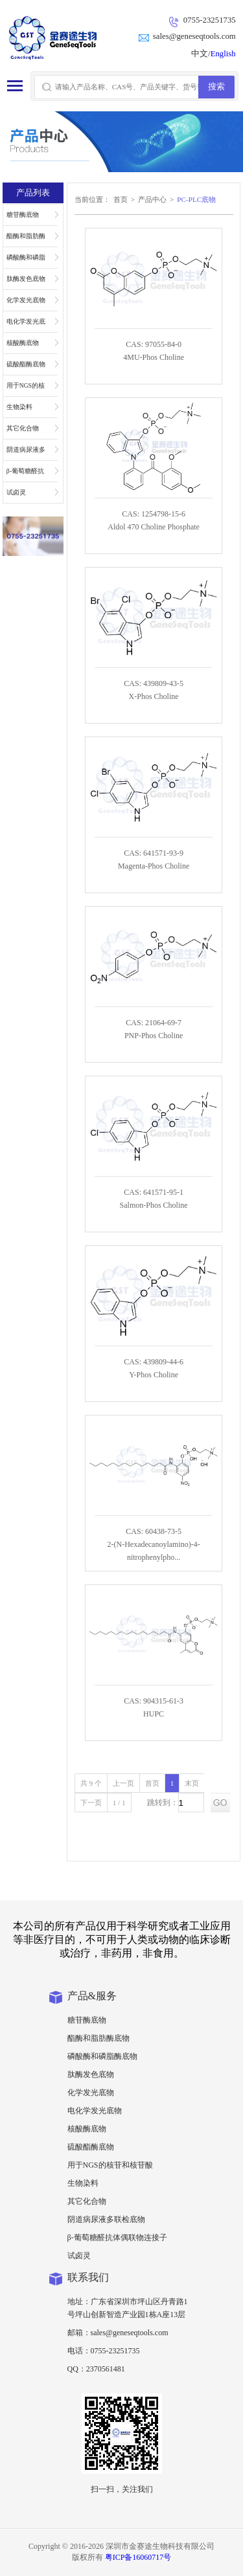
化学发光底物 (25, 300)
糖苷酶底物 (22, 214)
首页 (120, 199)
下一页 (91, 1802)
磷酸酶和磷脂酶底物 (25, 261)
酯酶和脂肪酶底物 (25, 239)
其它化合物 (22, 428)
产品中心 (152, 199)
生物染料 (19, 406)
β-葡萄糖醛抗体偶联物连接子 (25, 474)
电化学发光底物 (25, 325)
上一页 (123, 1783)
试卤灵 (16, 492)
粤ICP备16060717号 (138, 2557)
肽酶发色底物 (25, 278)
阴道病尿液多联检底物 (25, 453)
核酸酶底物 (22, 342)
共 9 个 (91, 1783)
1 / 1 (119, 1802)
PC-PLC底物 (196, 199)
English (223, 53)
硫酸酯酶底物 (25, 364)
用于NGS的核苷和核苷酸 (25, 389)
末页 (192, 1783)
